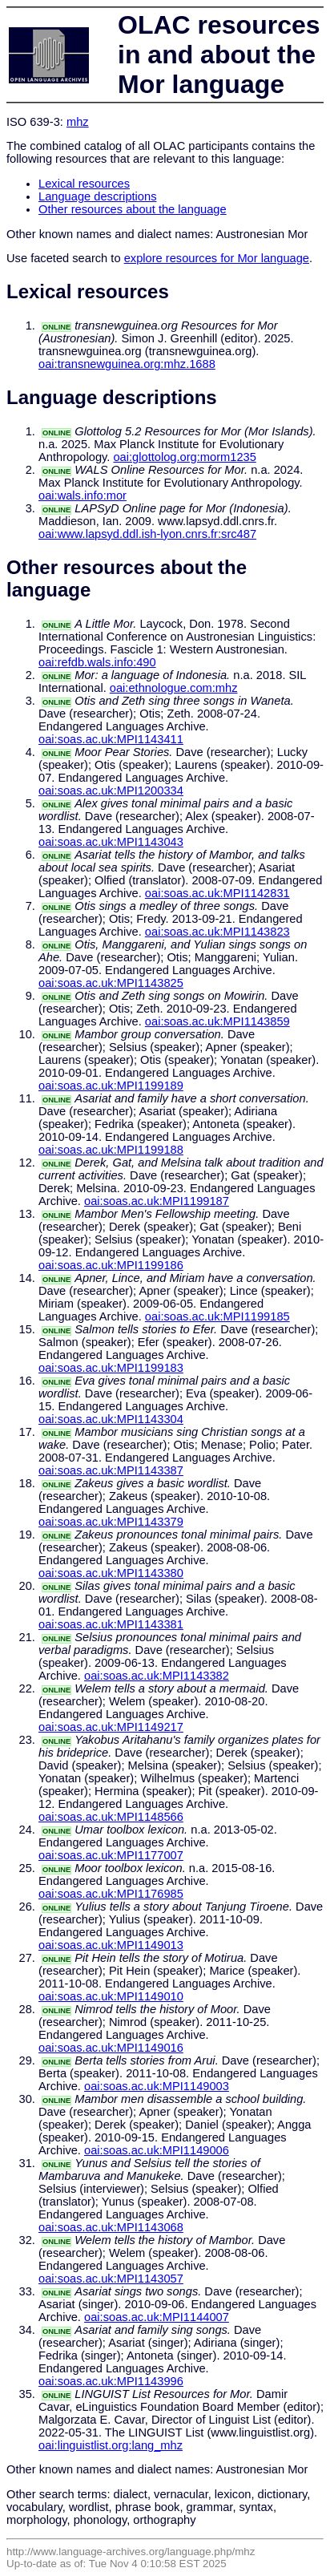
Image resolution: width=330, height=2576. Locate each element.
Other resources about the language (132, 209)
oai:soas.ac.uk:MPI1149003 (156, 2086)
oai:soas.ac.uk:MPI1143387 (110, 1470)
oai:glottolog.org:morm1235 (184, 457)
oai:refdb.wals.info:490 (97, 662)
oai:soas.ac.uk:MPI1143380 (110, 1573)
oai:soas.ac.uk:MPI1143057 (110, 2278)
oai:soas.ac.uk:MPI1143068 (110, 2227)
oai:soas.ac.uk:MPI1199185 (217, 1316)
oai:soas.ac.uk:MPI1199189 (110, 1085)
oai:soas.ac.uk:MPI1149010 (110, 1996)
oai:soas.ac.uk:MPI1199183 (110, 1367)
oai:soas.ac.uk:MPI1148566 (110, 1816)
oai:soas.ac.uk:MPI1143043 (110, 841)
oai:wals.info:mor (82, 495)
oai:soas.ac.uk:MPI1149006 (156, 2150)
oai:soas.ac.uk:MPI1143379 (110, 1521)
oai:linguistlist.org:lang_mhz (110, 2445)
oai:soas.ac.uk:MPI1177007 (110, 1855)
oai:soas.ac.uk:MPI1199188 (110, 1149)
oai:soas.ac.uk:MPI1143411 (110, 739)
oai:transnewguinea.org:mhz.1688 (126, 364)
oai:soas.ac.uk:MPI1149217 (110, 1727)
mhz (77, 121)
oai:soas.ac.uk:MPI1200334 (110, 790)
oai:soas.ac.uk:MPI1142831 (217, 893)
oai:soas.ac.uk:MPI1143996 (110, 2381)
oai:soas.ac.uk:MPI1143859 (217, 1021)
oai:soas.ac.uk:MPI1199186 (110, 1265)
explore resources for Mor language (216, 258)
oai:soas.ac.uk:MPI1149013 (110, 1945)
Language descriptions (97, 196)
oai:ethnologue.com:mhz (174, 687)
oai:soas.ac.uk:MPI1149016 (110, 2047)
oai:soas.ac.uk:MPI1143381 (110, 1624)
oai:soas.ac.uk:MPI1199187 (156, 1201)
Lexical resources (84, 183)
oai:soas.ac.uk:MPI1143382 (156, 1675)
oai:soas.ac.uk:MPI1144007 (156, 2317)
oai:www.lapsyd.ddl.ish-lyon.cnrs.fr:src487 (147, 534)
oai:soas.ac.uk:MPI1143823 (217, 931)
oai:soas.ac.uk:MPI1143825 (110, 983)
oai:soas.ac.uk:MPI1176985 (110, 1893)
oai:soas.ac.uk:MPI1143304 (110, 1419)
